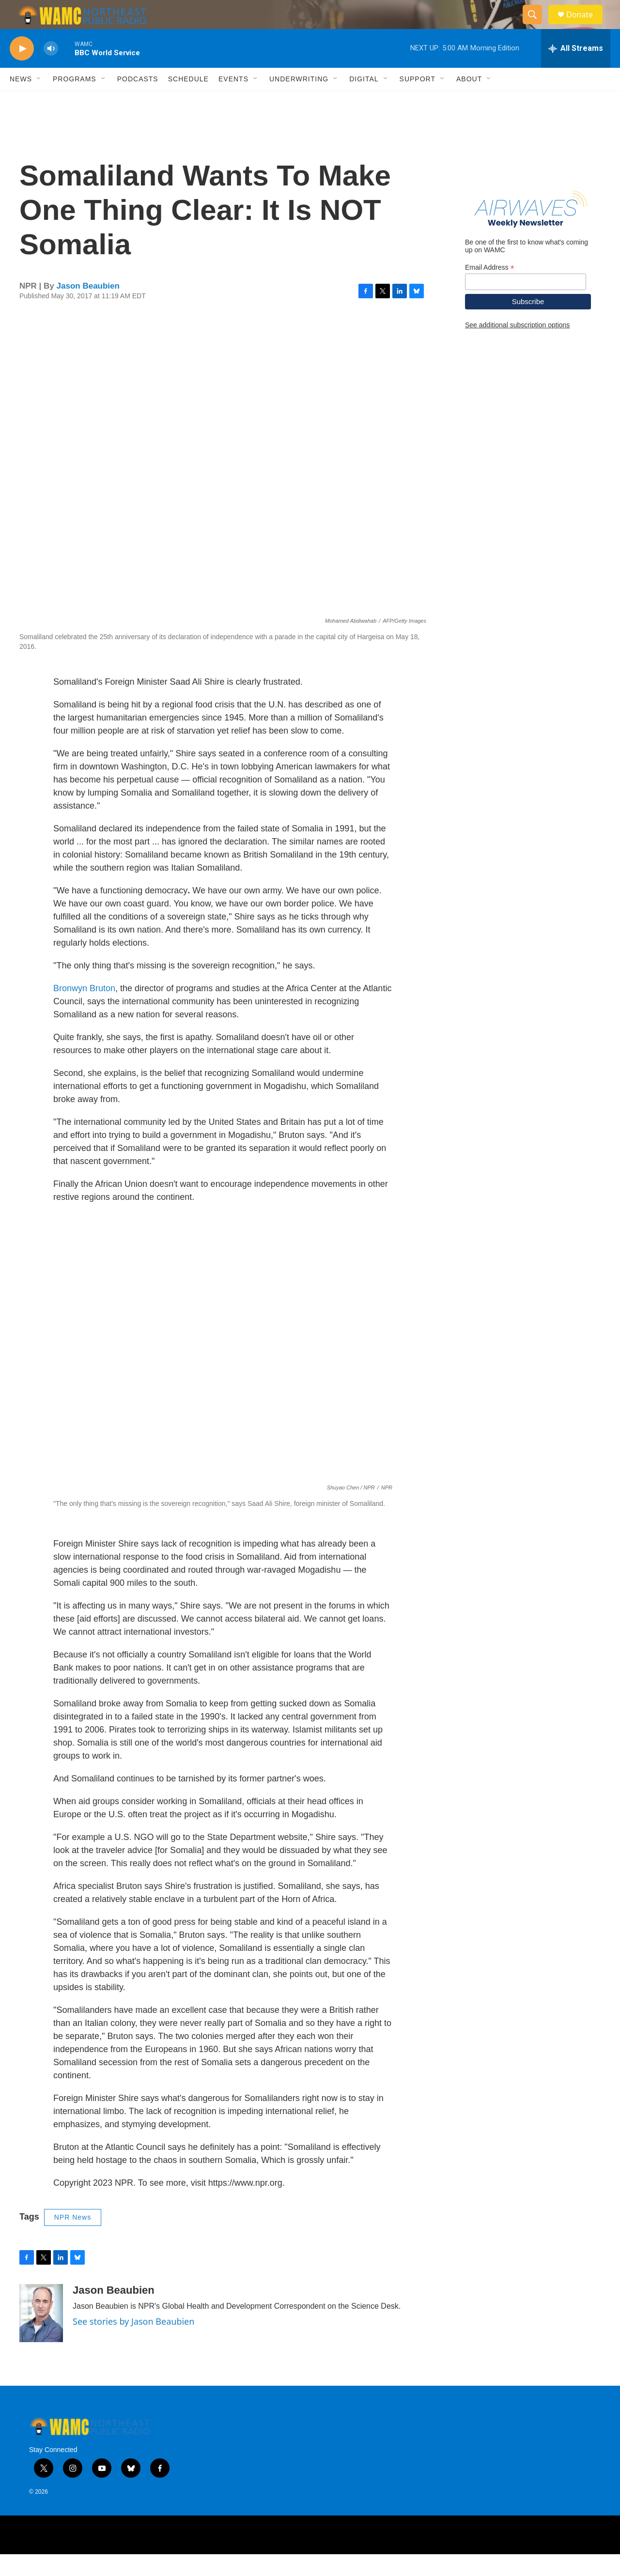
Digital (363, 101)
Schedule (188, 101)
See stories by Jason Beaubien (133, 2343)
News (21, 101)
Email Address (489, 289)
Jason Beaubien (88, 307)
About (469, 101)
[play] (22, 70)
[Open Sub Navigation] (39, 101)
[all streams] (575, 70)
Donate (586, 25)
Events (233, 101)
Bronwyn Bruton (84, 1010)
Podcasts (137, 101)
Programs (74, 101)
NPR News (72, 2239)
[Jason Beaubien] (41, 2335)
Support (417, 101)
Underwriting (298, 101)
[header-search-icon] (536, 25)
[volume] (51, 70)
